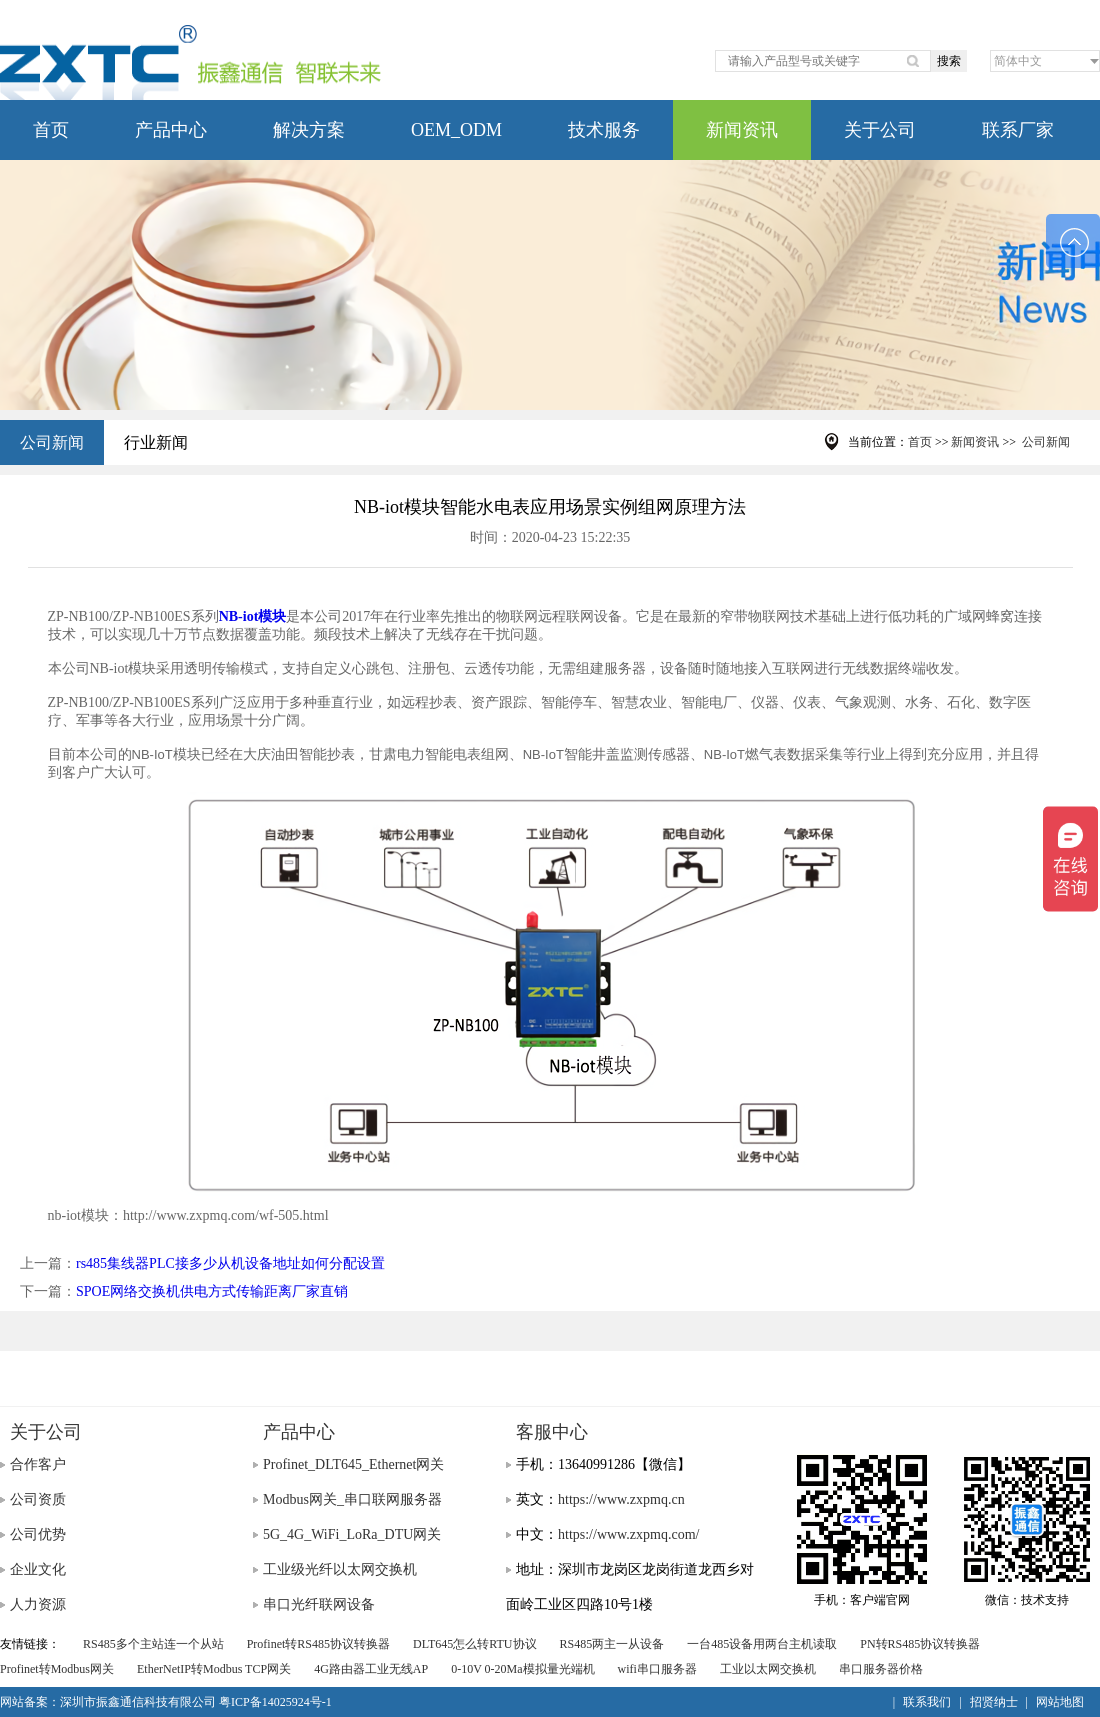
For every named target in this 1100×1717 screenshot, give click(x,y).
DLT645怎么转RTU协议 (475, 1644)
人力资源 (38, 1604)
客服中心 (552, 1432)
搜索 (949, 61)
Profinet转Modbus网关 (57, 1669)
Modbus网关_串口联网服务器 (352, 1499)
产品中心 (171, 130)
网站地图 (1060, 1702)
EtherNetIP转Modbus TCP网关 (214, 1669)
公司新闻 (52, 442)
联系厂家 (1018, 130)
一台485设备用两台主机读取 (762, 1644)
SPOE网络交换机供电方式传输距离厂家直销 (212, 1291)
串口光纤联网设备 (319, 1604)
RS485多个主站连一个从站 (153, 1644)
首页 (51, 130)
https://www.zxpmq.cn (621, 1499)
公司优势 (38, 1534)
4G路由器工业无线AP (371, 1669)
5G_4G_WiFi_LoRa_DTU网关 (352, 1534)
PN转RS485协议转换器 (920, 1644)
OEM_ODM (456, 130)
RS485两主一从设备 (612, 1644)
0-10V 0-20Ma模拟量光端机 (522, 1669)
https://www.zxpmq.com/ (628, 1534)
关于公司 (880, 130)
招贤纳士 (994, 1702)
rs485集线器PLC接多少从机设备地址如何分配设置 (230, 1263)
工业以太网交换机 (768, 1669)
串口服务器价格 (881, 1669)
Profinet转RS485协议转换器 (318, 1644)
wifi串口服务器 (657, 1669)
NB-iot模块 (253, 616)
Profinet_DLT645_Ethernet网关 (353, 1464)
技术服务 (604, 130)
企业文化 (38, 1569)
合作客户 (38, 1464)
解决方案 (309, 130)
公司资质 (38, 1499)
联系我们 (927, 1702)
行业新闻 (156, 442)
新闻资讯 (742, 130)
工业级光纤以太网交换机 (340, 1569)
